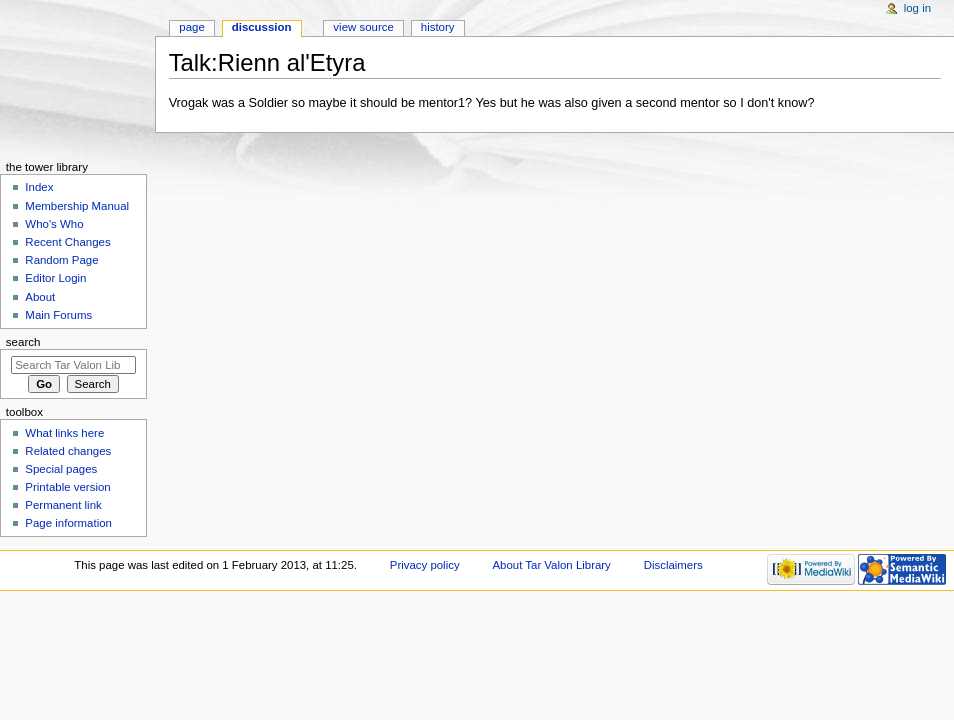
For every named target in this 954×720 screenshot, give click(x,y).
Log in (917, 8)
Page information (68, 523)
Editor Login (55, 278)
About (40, 297)
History (438, 27)
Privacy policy (425, 565)
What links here (64, 433)
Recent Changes (67, 242)
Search (23, 342)
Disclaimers (673, 565)
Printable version (67, 487)
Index (39, 187)
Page (191, 27)
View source (363, 27)
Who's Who (54, 224)
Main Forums (58, 315)
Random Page (61, 260)
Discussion (262, 27)
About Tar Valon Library (552, 565)
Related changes (68, 451)
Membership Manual (77, 206)
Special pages (61, 469)
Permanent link (63, 505)
